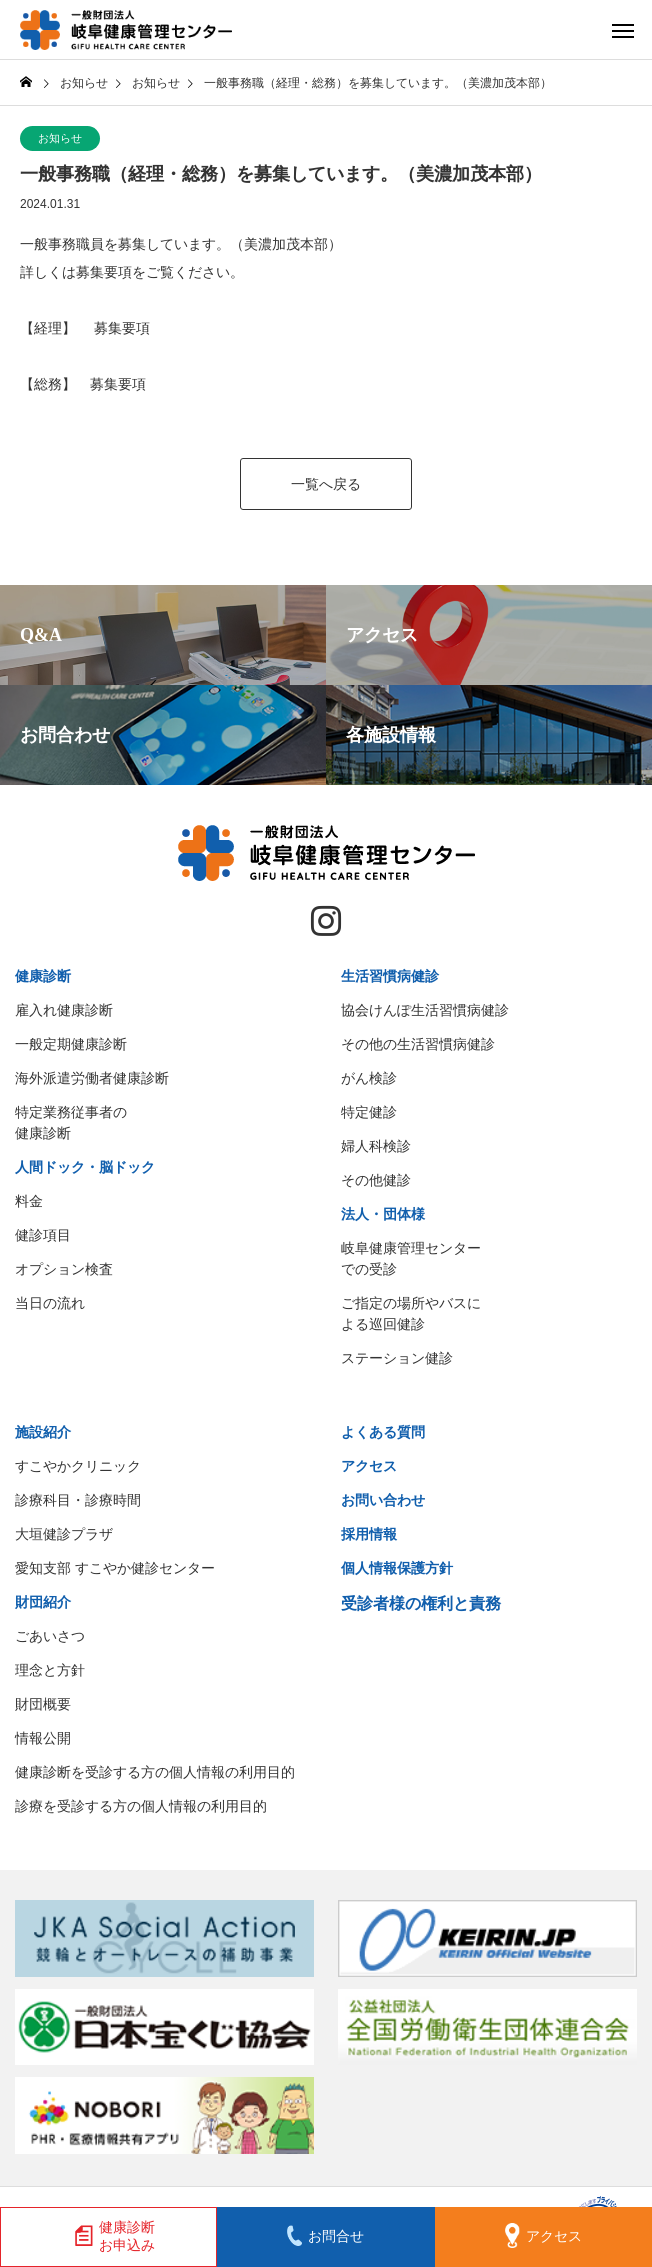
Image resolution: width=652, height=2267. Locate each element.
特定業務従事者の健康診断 (71, 1122)
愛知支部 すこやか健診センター (115, 1568)
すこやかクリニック (78, 1466)
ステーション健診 (397, 1358)
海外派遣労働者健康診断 (92, 1078)
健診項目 (43, 1235)
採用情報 (369, 1534)
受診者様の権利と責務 (421, 1603)
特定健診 (369, 1112)
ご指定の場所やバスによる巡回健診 (411, 1313)
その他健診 (376, 1180)
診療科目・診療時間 (78, 1500)
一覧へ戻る (326, 484)
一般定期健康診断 (71, 1044)
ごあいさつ (50, 1636)
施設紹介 (43, 1432)
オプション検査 (64, 1269)
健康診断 (43, 976)
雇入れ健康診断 (64, 1010)
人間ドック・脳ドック (85, 1167)
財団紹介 (43, 1602)
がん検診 (369, 1078)
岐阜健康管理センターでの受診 (411, 1258)
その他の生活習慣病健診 (418, 1044)
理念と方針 (50, 1670)
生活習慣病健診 (390, 976)
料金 (29, 1201)
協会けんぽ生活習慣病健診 (425, 1010)
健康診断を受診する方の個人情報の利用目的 (155, 1772)
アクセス (369, 1466)
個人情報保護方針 (397, 1568)
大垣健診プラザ (64, 1534)
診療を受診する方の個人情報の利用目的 (141, 1806)
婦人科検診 (376, 1146)
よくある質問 (383, 1432)
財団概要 (43, 1704)
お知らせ (60, 138)
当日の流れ (50, 1303)
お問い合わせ (383, 1500)
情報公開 (43, 1738)
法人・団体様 (383, 1214)
